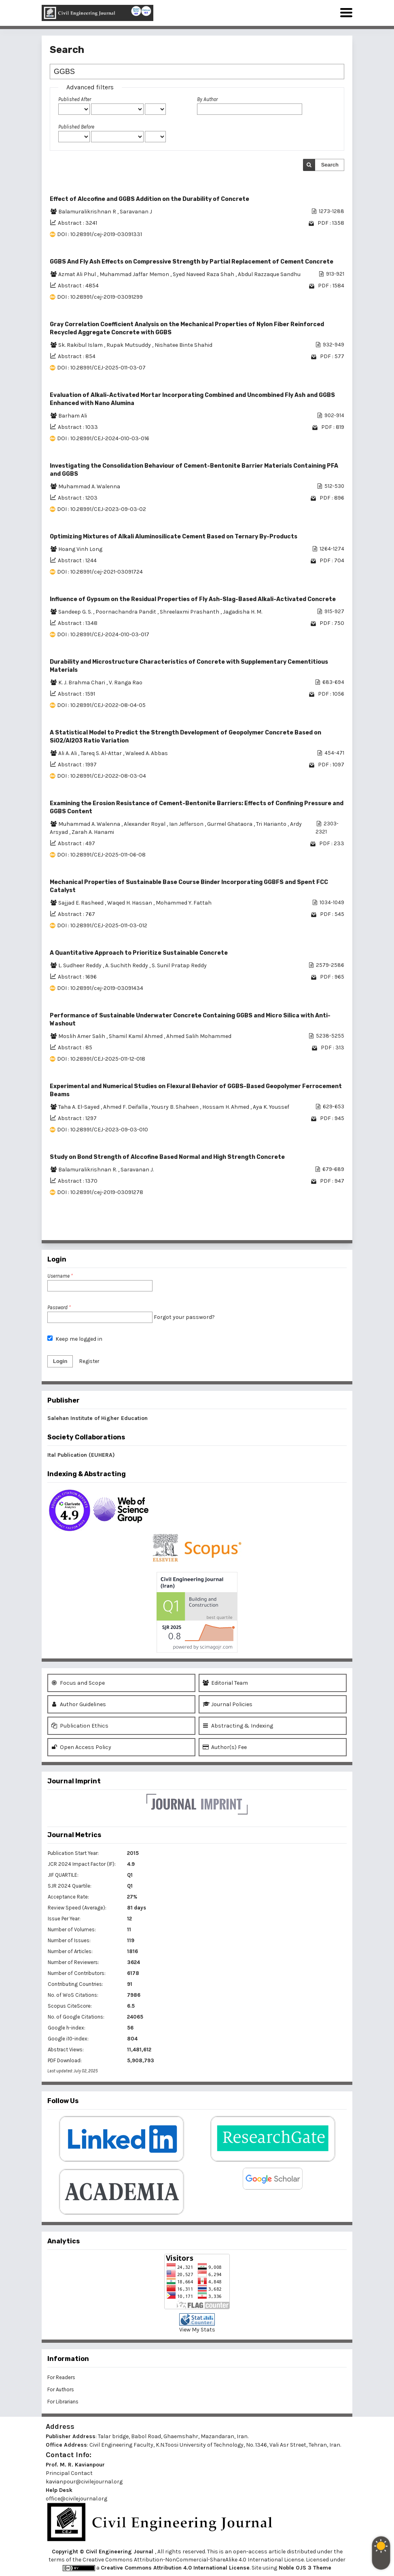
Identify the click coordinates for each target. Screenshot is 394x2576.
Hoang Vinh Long (80, 549)
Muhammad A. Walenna (89, 486)
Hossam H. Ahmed (226, 1106)
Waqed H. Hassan (130, 902)
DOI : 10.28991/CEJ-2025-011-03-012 (102, 925)
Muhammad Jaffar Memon (135, 274)
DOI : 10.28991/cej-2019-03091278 (100, 1192)
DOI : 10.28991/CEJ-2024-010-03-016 (103, 438)
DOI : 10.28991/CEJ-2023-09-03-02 (101, 509)
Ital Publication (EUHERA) (81, 1455)
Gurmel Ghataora (230, 824)
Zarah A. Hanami (93, 832)
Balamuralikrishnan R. (88, 1169)
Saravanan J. (137, 1169)
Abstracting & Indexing (238, 1726)
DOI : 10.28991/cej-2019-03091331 (99, 234)
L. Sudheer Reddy (80, 965)
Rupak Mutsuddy (129, 345)
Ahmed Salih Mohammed (198, 1036)
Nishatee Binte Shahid (183, 345)
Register (89, 1361)
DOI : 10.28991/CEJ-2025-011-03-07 (101, 367)
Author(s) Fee (225, 1747)
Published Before (76, 127)
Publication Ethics (79, 1726)
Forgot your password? (184, 1317)
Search (330, 165)
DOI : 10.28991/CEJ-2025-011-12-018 (101, 1058)
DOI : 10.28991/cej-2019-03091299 (100, 296)
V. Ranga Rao (125, 682)
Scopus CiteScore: (70, 2006)
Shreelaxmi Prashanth (190, 611)
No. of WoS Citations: (73, 1995)
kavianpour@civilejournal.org (84, 2481)
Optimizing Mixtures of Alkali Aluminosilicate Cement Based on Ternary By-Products (173, 536)
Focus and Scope (78, 1683)
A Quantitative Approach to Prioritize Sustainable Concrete (139, 952)
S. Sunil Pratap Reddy (179, 965)
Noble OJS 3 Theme (304, 2567)
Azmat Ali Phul (77, 274)
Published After (74, 99)
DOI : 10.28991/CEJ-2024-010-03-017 (103, 634)
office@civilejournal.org (76, 2498)
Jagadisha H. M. (242, 611)
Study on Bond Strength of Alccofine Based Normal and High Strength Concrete (167, 1157)
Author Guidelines (78, 1704)
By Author (207, 99)
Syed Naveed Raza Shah (204, 274)
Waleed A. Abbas (146, 753)
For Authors (60, 2389)
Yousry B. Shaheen (175, 1106)
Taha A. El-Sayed (79, 1106)
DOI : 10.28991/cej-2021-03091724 (100, 571)
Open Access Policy (81, 1747)
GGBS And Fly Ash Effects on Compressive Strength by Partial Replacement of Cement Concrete (191, 261)
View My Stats (197, 2329)
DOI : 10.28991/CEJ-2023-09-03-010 (102, 1129)
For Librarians (62, 2402)
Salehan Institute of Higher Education (97, 1418)
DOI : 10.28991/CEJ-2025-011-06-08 (101, 854)
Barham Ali (72, 415)
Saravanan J (136, 211)
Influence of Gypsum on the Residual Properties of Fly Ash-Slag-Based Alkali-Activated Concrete (193, 599)
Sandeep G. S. (75, 611)
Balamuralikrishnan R (87, 211)
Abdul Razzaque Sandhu (269, 274)
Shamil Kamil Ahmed (136, 1036)
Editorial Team (225, 1683)
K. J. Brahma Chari (82, 682)
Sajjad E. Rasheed (81, 902)
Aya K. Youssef (271, 1106)
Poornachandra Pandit (126, 611)
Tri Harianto (272, 824)
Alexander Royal (145, 824)
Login (60, 1361)
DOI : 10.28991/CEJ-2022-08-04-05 (101, 705)
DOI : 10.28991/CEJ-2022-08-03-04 (101, 775)
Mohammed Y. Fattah (184, 902)
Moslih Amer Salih (82, 1036)
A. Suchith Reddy (127, 965)
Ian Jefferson (187, 824)
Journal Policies (227, 1704)
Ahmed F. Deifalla (126, 1106)
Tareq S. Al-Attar (101, 753)
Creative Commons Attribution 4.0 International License (175, 2567)
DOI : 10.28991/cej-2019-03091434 (100, 988)
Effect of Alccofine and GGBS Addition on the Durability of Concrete (149, 199)
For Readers (61, 2377)
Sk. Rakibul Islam (81, 345)
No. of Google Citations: (76, 2017)
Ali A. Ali (68, 753)
